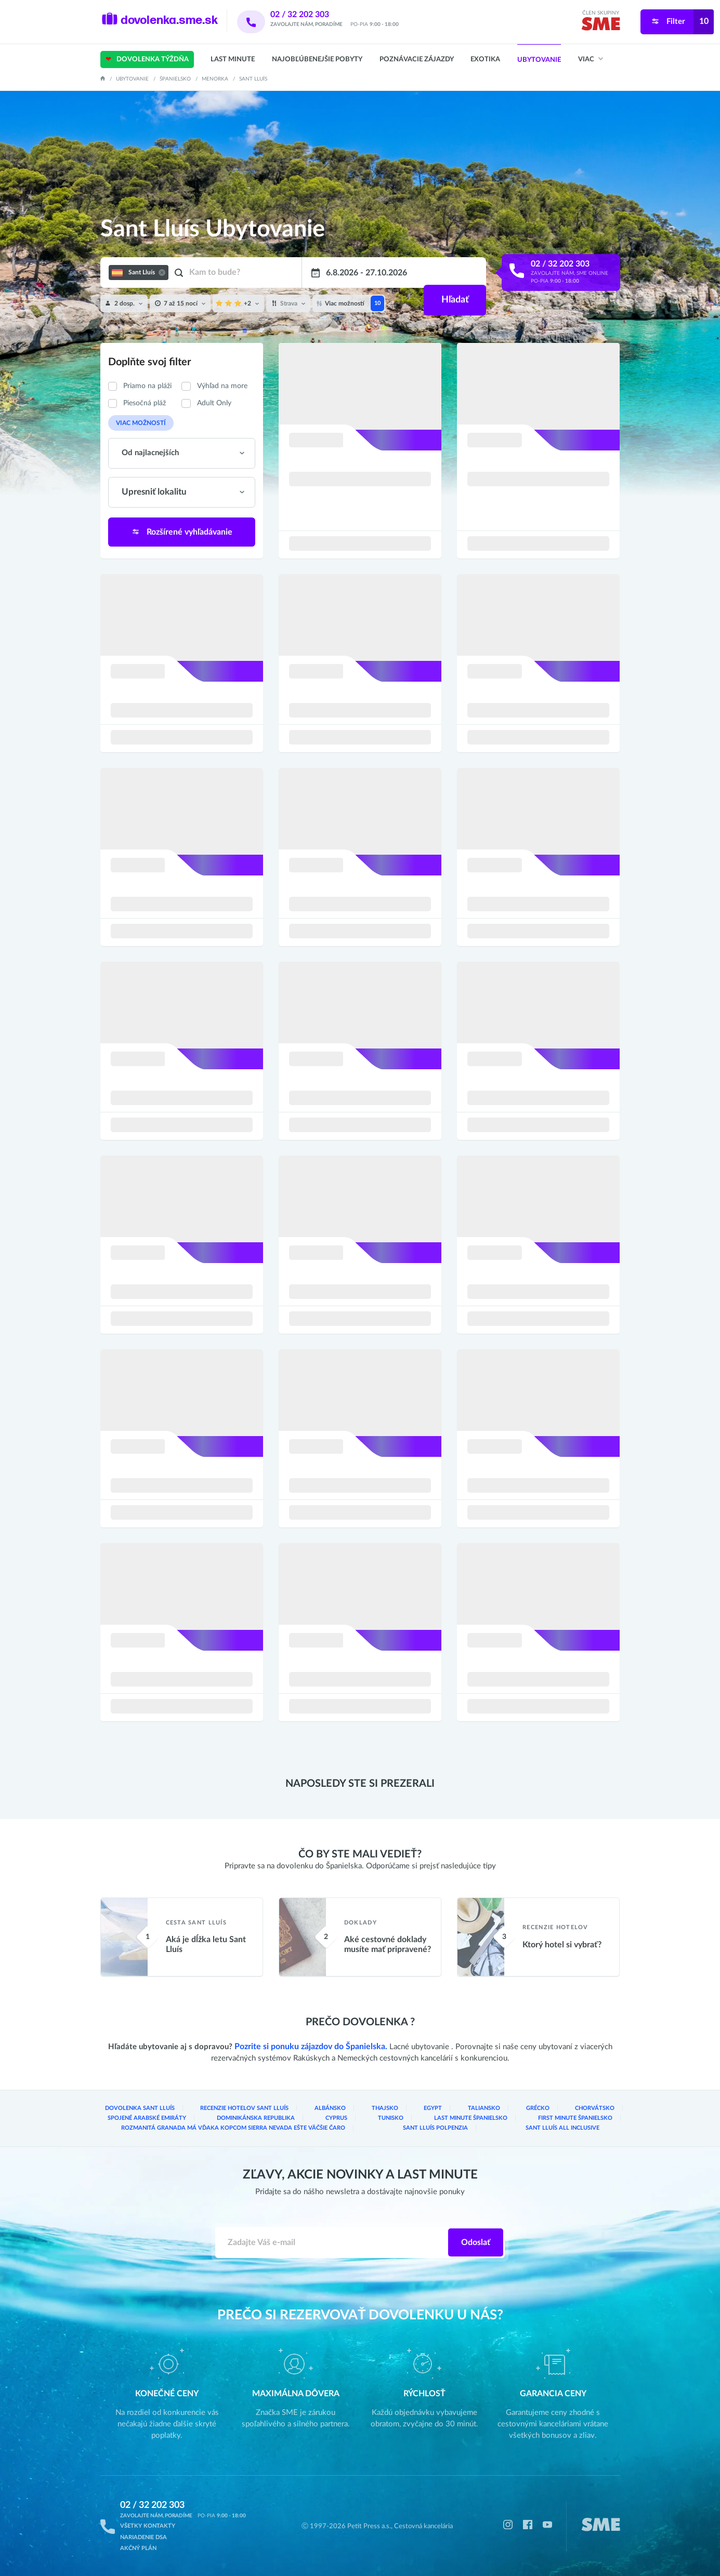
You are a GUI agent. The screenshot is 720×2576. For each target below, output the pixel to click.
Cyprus (259, 2119)
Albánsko (295, 2110)
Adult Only (214, 403)
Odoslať (475, 2243)
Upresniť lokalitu (151, 491)
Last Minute (233, 59)
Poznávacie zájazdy (416, 59)
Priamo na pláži (147, 386)
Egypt (378, 2110)
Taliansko (419, 2110)
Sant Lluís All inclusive (559, 2128)
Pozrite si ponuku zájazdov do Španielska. (311, 2049)
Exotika (485, 59)
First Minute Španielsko (565, 2119)
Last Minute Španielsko (441, 2119)
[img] (600, 25)
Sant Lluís (253, 79)
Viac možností (136, 422)
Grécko (463, 2110)
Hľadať (453, 273)
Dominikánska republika (156, 2119)
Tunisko (339, 2119)
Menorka (215, 79)
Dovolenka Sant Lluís (132, 2110)
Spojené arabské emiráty (583, 2110)
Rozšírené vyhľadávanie (181, 529)
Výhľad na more (222, 386)
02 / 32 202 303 (313, 14)
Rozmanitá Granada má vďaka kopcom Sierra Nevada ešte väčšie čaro (228, 2128)
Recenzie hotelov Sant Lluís (222, 2110)
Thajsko (339, 2110)
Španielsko (175, 79)
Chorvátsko (511, 2110)
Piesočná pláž (144, 403)
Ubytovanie (539, 60)
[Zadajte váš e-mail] (332, 2243)
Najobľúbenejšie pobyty (317, 59)
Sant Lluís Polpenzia (427, 2128)
